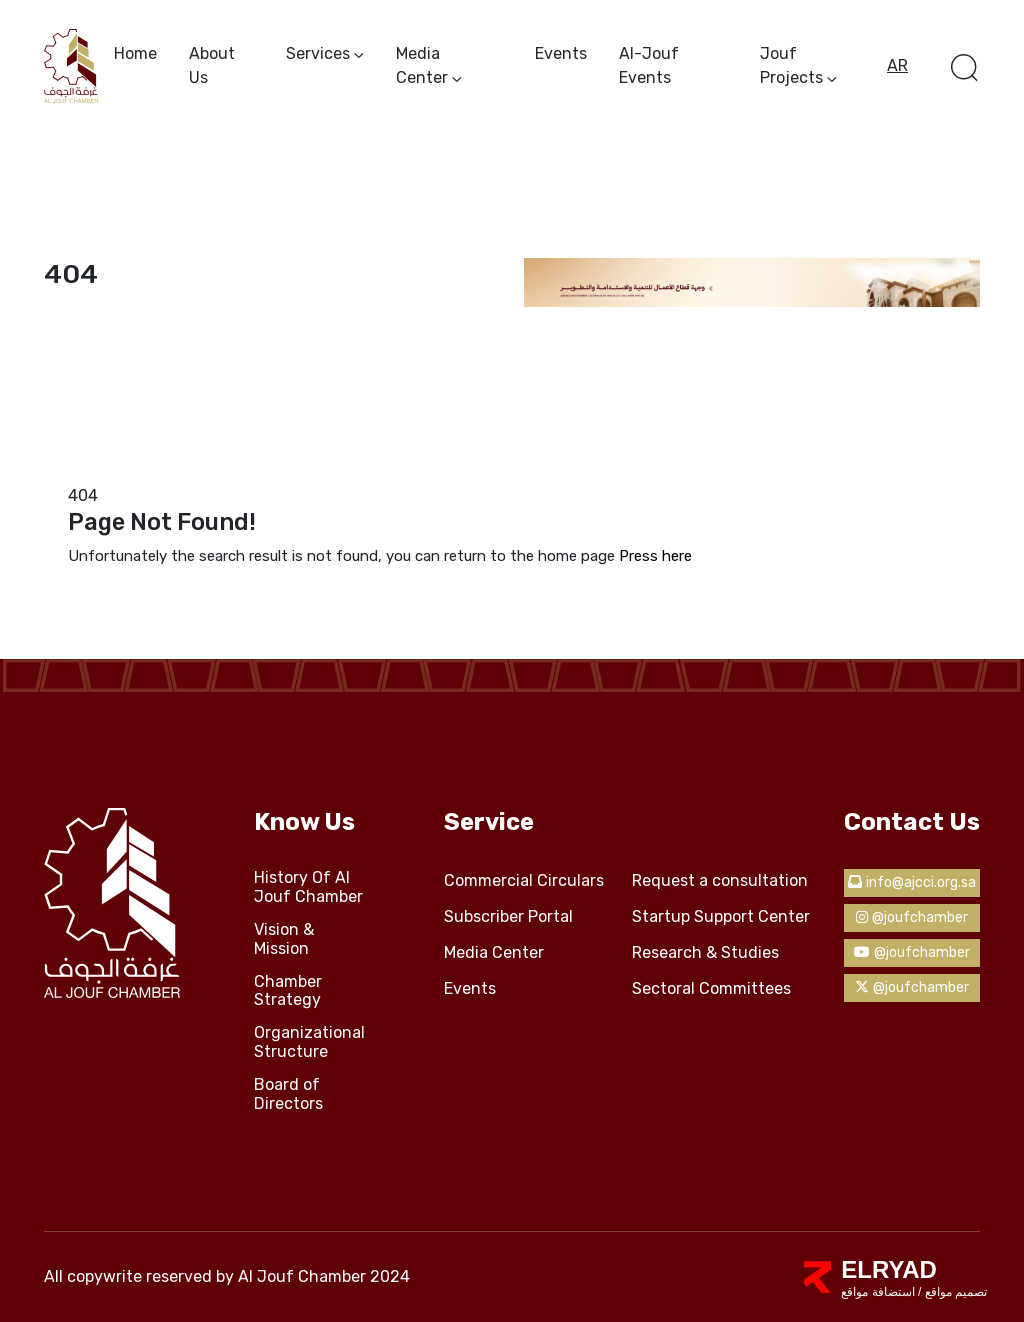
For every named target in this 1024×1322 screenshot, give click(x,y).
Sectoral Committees (711, 989)
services (318, 53)
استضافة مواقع (877, 1292)
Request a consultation (720, 881)
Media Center (494, 953)
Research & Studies (705, 953)
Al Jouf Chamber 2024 (324, 1276)
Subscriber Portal (508, 917)
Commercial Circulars (524, 881)
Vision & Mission (284, 939)
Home (135, 53)
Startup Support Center (721, 917)
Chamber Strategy (288, 991)
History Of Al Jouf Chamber (308, 887)
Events (561, 53)
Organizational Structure (309, 1042)
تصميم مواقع (954, 1292)
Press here (655, 556)
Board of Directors (288, 1094)
